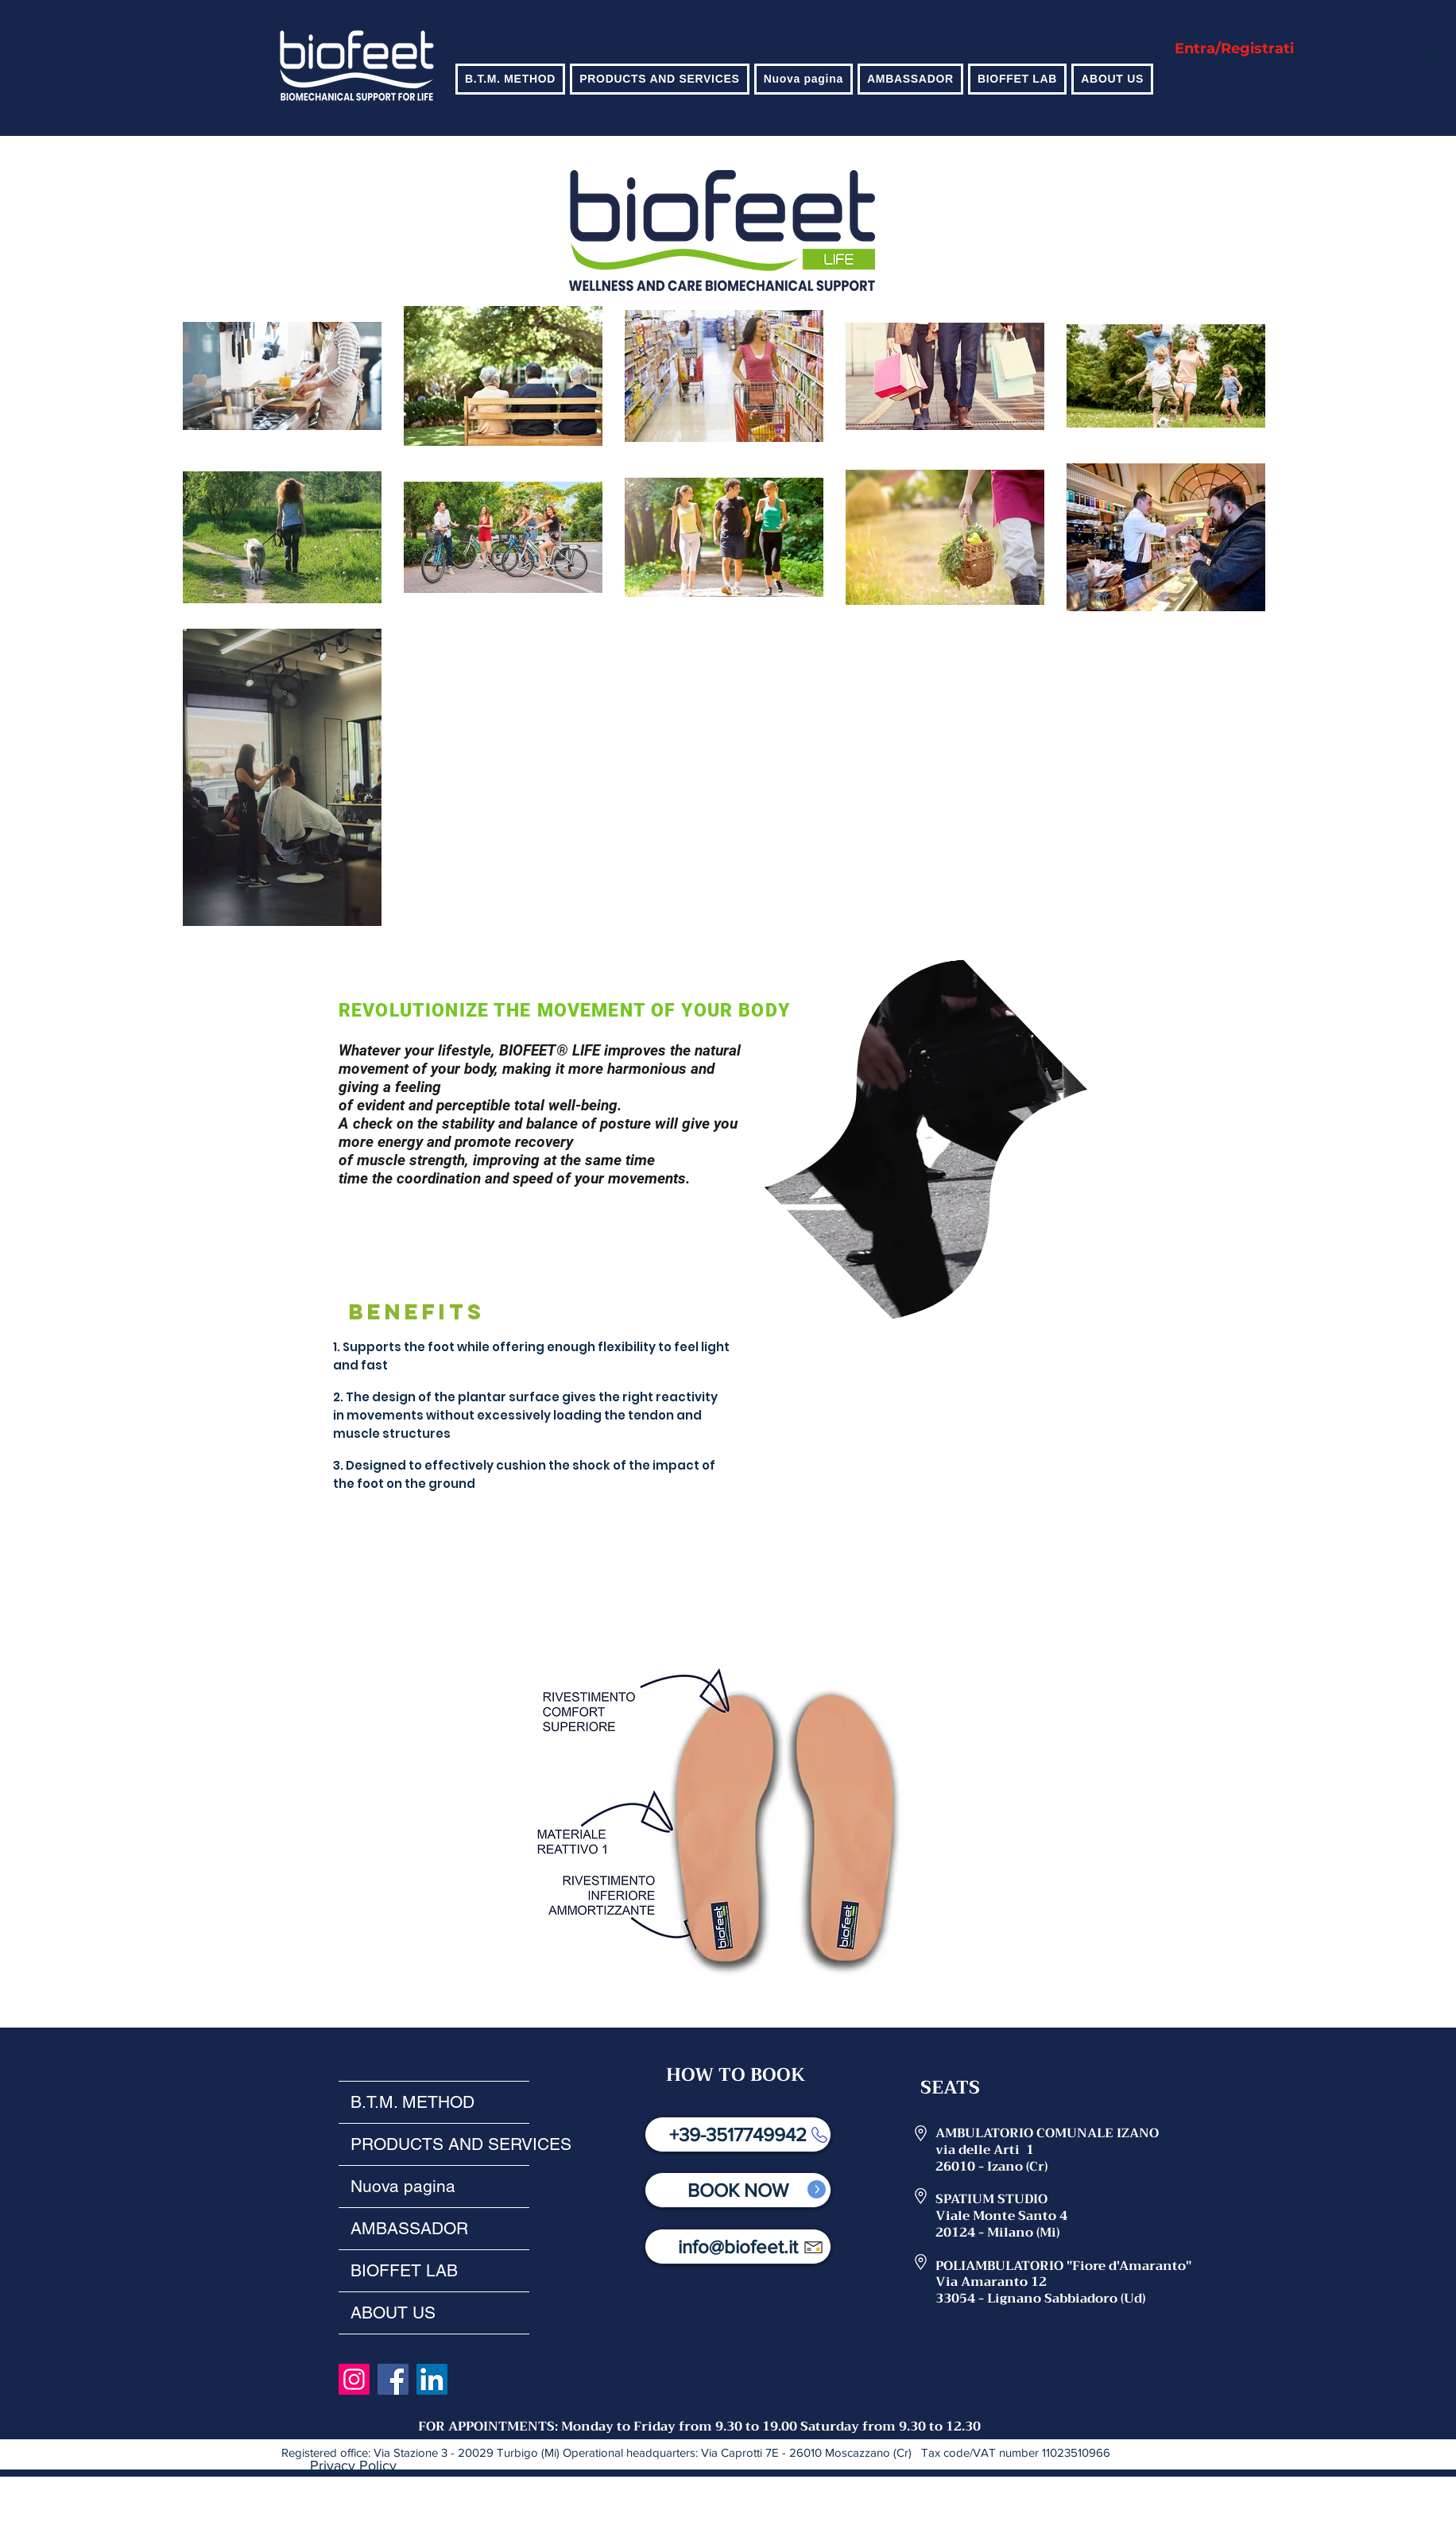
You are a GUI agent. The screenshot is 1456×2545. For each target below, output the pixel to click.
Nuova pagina (402, 2186)
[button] (510, 79)
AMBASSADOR (409, 2228)
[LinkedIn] (431, 2379)
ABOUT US (393, 2312)
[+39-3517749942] (738, 2134)
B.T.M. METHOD (412, 2102)
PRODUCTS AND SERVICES (439, 2144)
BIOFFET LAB (404, 2270)
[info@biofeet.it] (738, 2246)
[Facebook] (393, 2379)
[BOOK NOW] (738, 2190)
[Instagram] (354, 2379)
